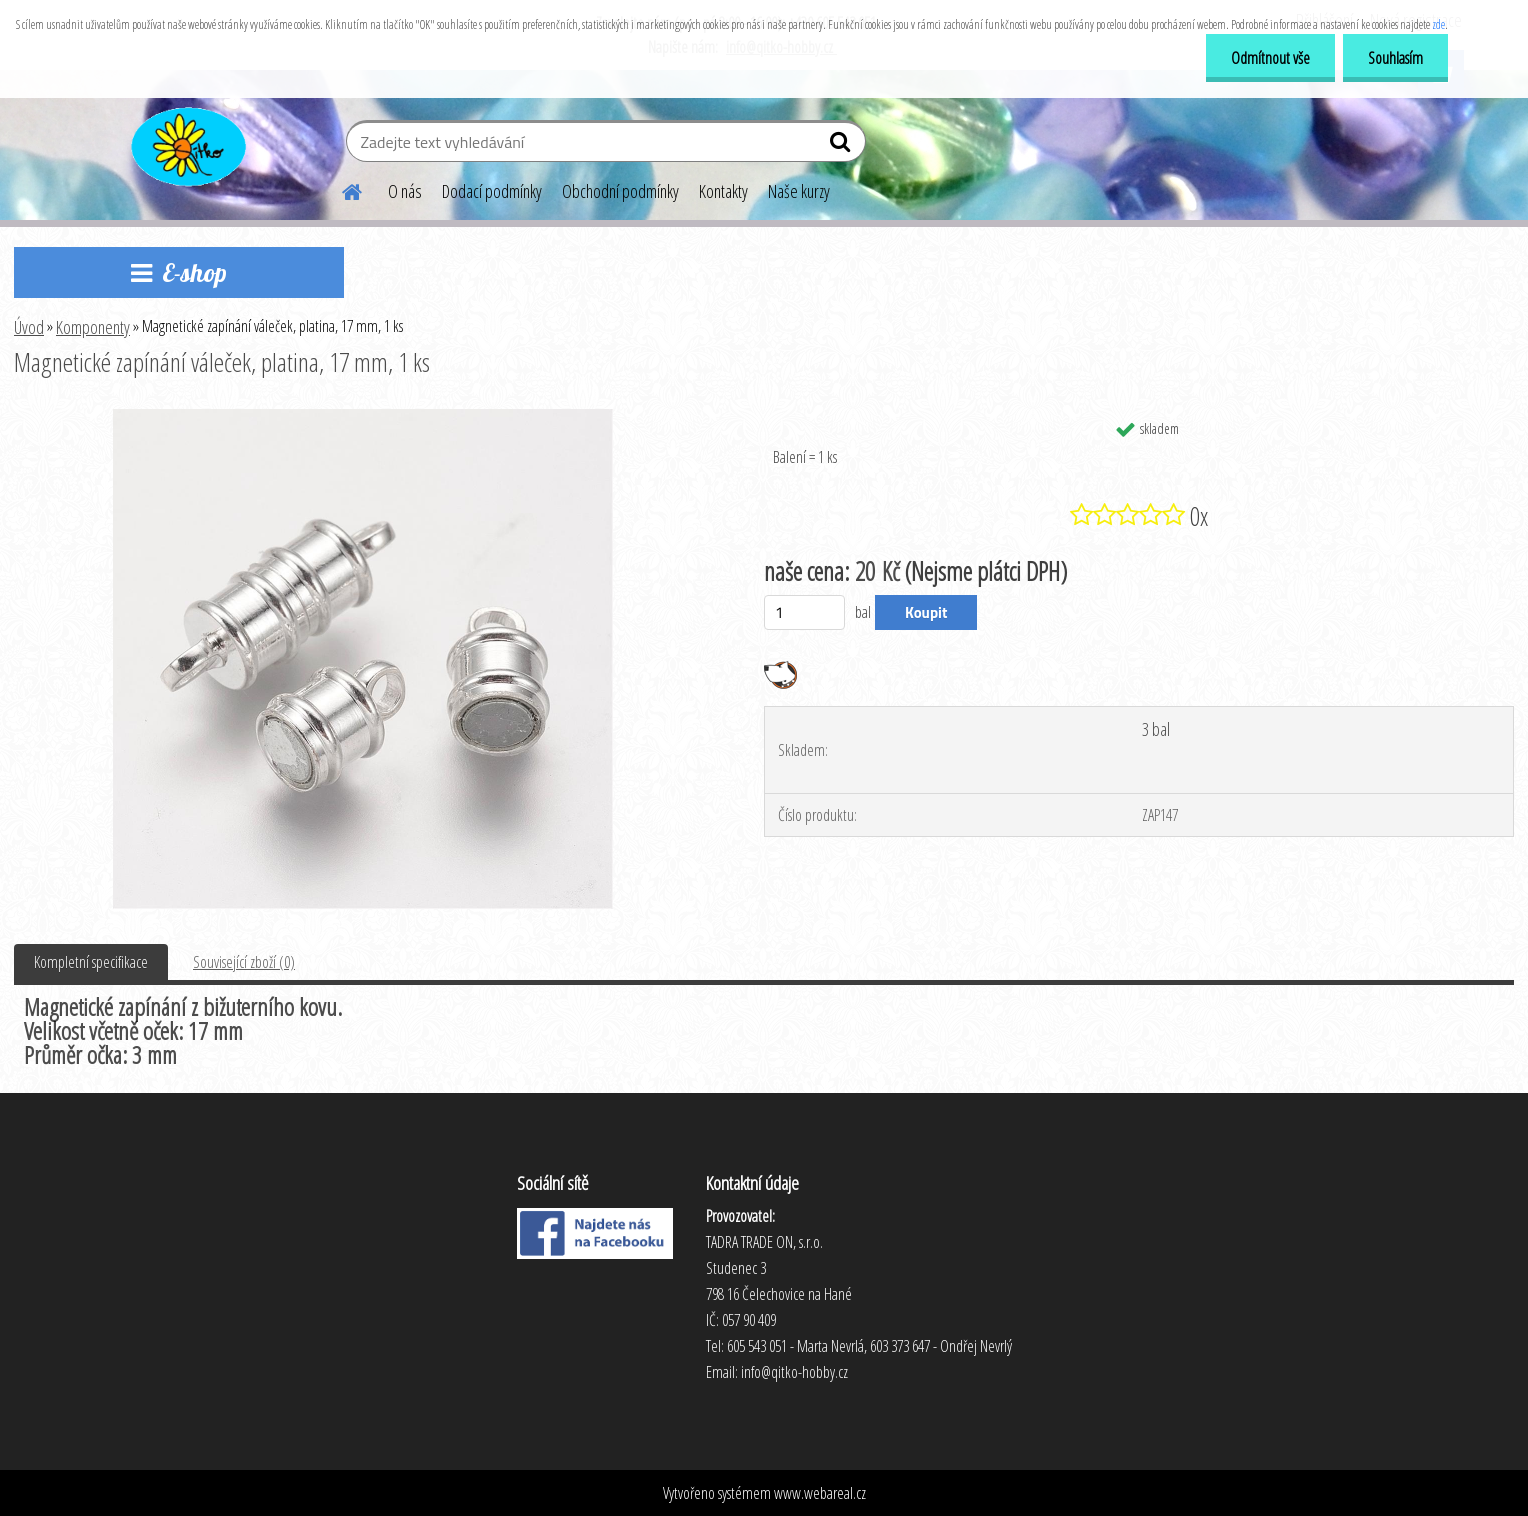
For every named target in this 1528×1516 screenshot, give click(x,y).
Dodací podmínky (492, 191)
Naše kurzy (799, 191)
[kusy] (804, 612)
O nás (405, 191)
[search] (842, 146)
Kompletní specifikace (91, 962)
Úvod (29, 327)
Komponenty (93, 327)
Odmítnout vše (1270, 58)
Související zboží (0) (244, 962)
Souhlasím (1395, 58)
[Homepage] (340, 189)
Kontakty (723, 191)
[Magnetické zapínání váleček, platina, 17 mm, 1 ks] (363, 417)
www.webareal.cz (820, 1493)
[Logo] (186, 144)
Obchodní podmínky (620, 191)
